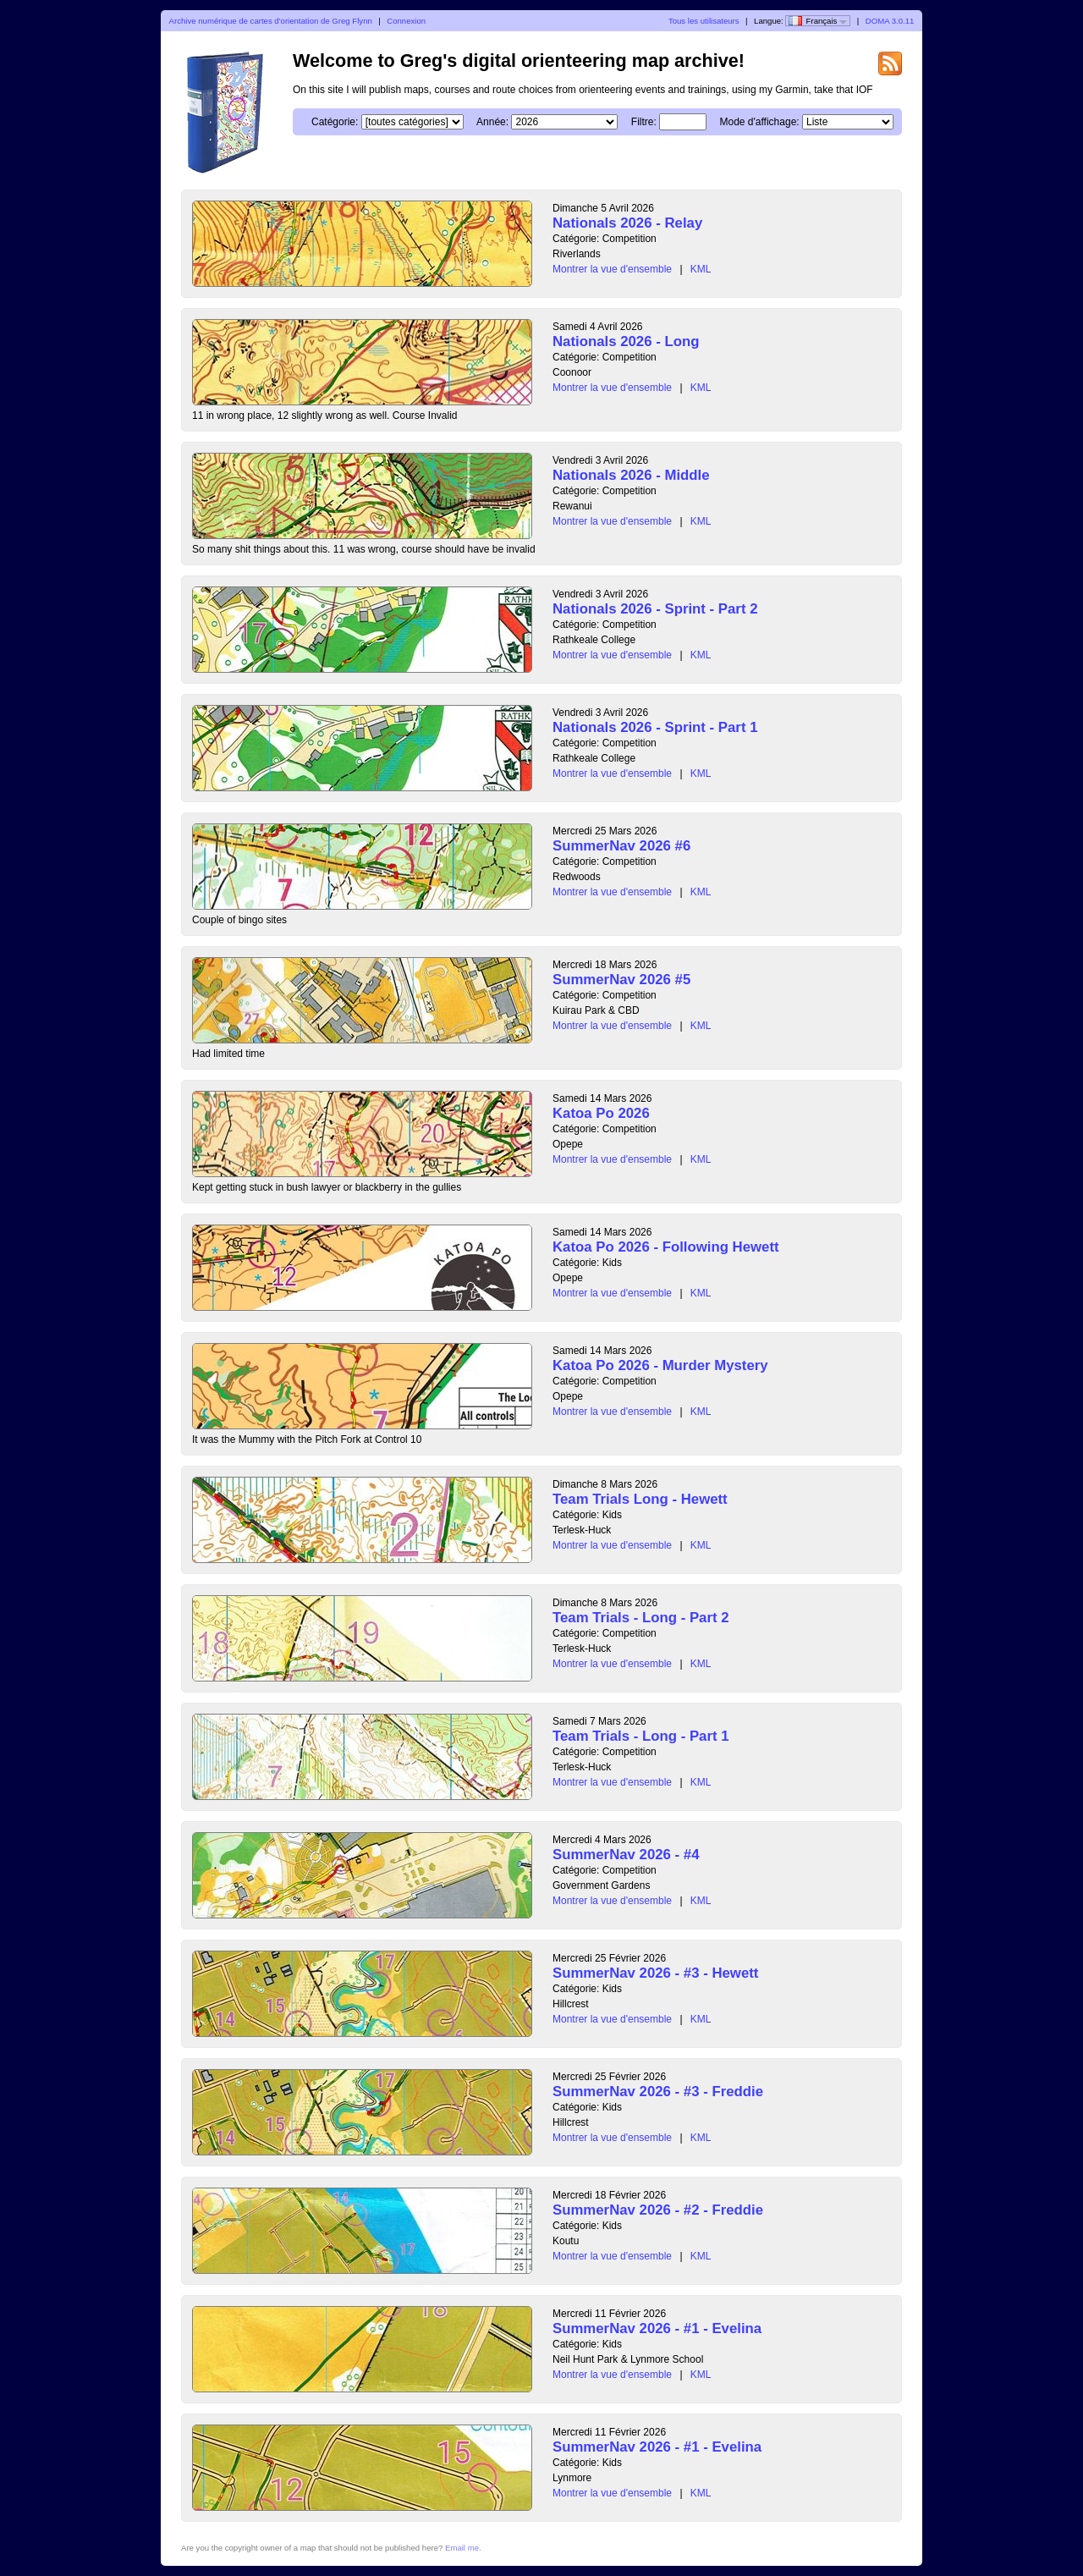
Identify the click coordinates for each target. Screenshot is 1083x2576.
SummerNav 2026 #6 (621, 846)
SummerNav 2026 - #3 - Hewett (655, 1973)
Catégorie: (334, 122)
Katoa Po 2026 (601, 1113)
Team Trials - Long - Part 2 (640, 1618)
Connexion (406, 20)
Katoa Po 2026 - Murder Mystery (660, 1365)
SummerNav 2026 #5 (621, 980)
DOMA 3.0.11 (890, 20)
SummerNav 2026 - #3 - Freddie (657, 2091)
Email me (462, 2547)
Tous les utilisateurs (703, 20)
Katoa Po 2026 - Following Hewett (665, 1247)
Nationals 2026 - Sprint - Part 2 (654, 609)
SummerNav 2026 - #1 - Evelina (656, 2328)
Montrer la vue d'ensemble (612, 269)
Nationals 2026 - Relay (627, 223)
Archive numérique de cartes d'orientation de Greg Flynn (270, 20)
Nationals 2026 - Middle (631, 475)
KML (701, 269)
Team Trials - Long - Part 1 (640, 1736)
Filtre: (644, 122)
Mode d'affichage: (760, 122)
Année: (492, 122)
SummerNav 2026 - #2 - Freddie (657, 2210)
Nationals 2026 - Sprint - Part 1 (654, 727)
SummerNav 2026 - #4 (626, 1855)
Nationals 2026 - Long (625, 341)
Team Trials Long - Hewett (640, 1499)
